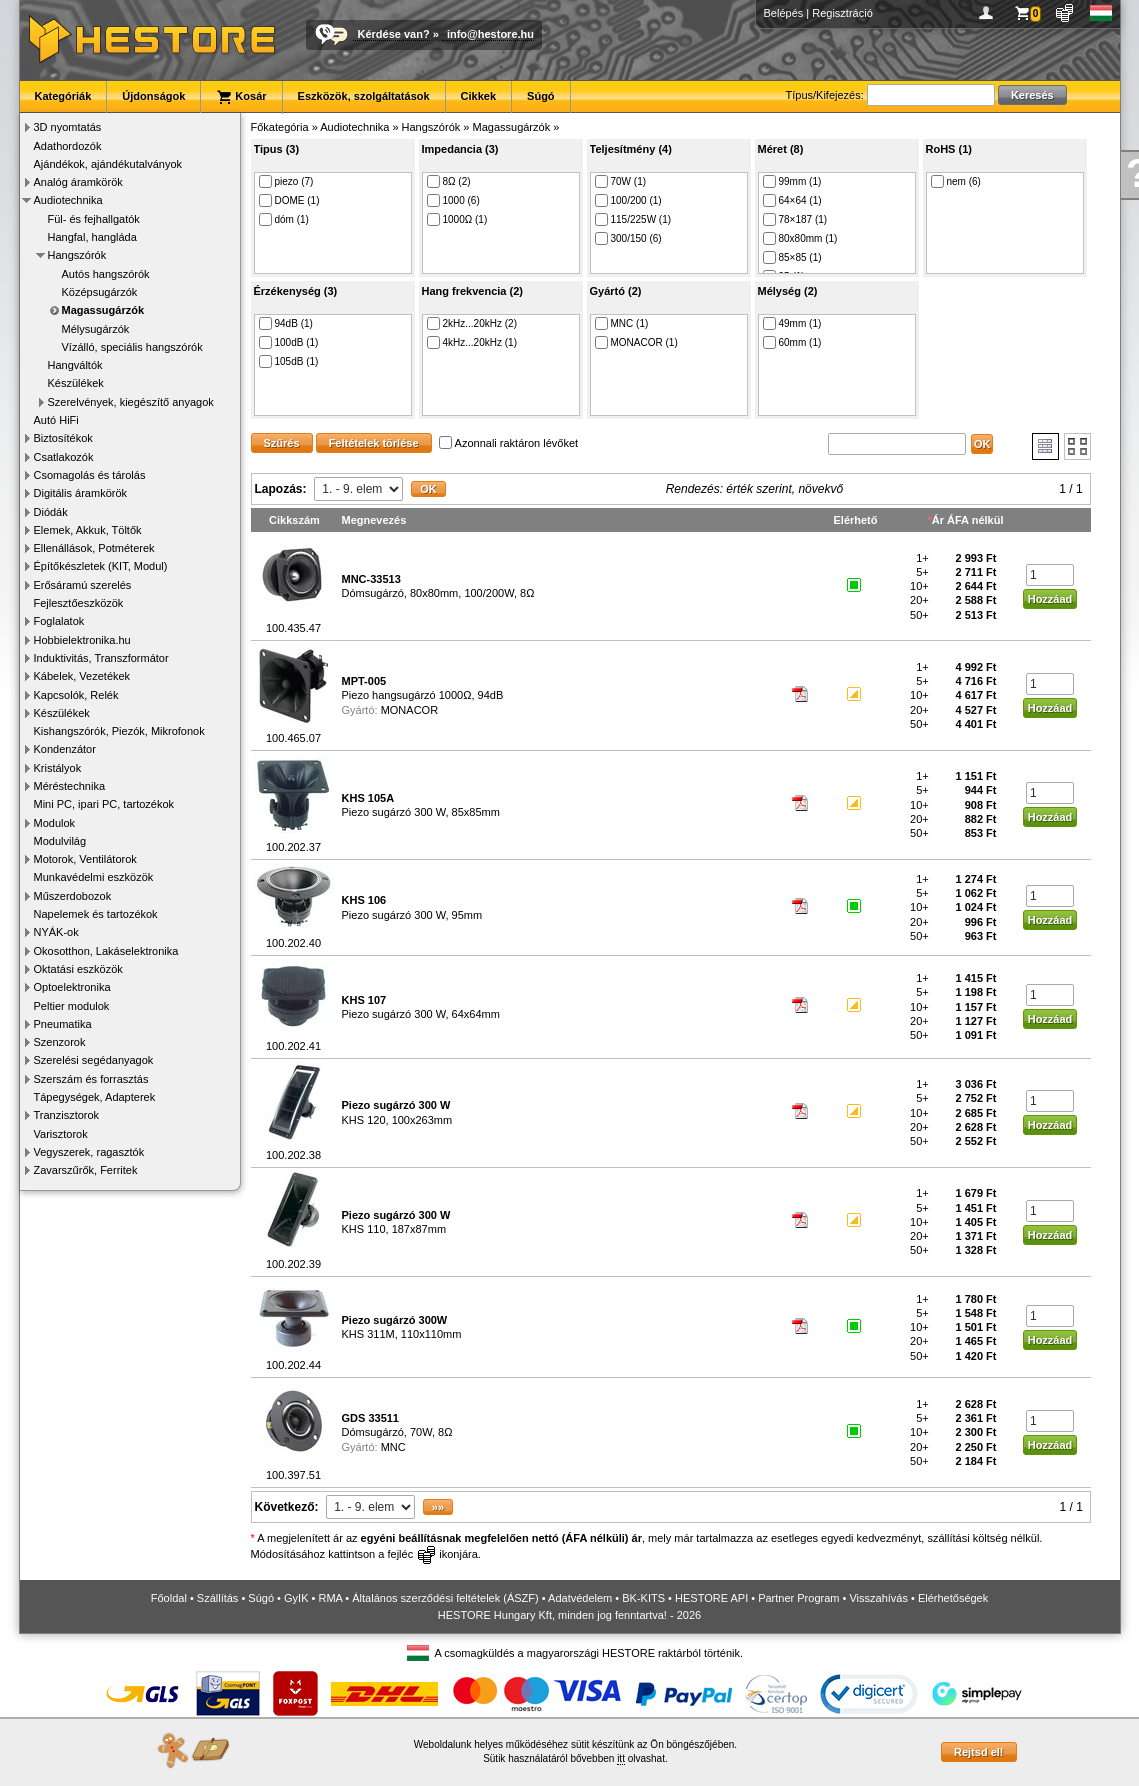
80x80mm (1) (800, 238)
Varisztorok (61, 1134)
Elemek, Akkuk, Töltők (88, 530)
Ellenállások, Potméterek (94, 548)
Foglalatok (59, 621)
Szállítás (218, 1598)
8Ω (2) (449, 181)
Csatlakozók (64, 457)
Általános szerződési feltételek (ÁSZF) (445, 1598)
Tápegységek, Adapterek (95, 1097)
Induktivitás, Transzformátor (101, 658)
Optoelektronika (72, 987)
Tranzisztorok (67, 1115)
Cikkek (478, 96)
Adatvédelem (580, 1598)
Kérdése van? (394, 34)
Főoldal (169, 1598)
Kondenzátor (65, 749)
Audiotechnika (68, 200)
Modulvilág (60, 841)
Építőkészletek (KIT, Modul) (101, 566)
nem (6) (956, 181)
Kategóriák (63, 96)
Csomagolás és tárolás (90, 475)
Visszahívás (878, 1598)
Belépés (784, 13)
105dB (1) (289, 361)
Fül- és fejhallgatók (94, 219)
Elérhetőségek (953, 1598)
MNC (393, 1447)
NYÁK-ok (56, 932)
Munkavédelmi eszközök (94, 877)
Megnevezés (374, 520)
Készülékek (76, 383)
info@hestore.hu (490, 34)
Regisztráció (842, 13)
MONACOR (409, 710)
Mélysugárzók (96, 329)
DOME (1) (289, 200)
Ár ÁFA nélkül (968, 520)
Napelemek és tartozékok (96, 914)
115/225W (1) (633, 219)
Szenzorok (60, 1042)
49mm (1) (792, 323)
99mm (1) (792, 181)
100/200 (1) (628, 200)
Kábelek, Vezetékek (82, 676)
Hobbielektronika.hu (82, 640)
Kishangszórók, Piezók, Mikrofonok (119, 731)
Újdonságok (153, 96)
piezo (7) (286, 181)
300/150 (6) (628, 238)
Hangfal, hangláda (92, 237)
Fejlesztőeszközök (79, 603)
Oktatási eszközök (78, 969)
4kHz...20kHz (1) (472, 342)
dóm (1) (284, 219)
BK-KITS (643, 1598)
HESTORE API (711, 1598)
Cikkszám (294, 520)
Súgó (541, 96)
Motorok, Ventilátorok (85, 859)
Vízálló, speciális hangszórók (132, 347)
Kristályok (58, 768)
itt (621, 1758)
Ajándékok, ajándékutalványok (108, 164)
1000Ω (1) (457, 219)
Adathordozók (68, 146)
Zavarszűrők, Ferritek (86, 1170)
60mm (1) (792, 342)
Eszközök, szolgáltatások (364, 96)
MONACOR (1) (636, 342)
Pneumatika (63, 1024)
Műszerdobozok (73, 896)
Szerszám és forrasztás (91, 1079)
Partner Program (798, 1598)
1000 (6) (453, 200)
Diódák (51, 512)
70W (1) (621, 181)
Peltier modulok (72, 1006)
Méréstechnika (70, 786)
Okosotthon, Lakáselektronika (106, 951)
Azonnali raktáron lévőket (509, 443)
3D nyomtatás (68, 127)
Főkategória (280, 127)
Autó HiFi (56, 420)
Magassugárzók (103, 310)
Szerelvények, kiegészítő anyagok (131, 402)
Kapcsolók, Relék (76, 695)
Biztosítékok (63, 438)
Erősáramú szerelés (83, 585)
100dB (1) (289, 342)
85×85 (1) (792, 257)
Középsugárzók (100, 292)
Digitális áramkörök (81, 493)
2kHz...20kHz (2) (472, 323)
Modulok (55, 823)
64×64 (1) (792, 200)
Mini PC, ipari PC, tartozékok (104, 804)
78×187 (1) (795, 219)
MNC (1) (622, 323)
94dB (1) (286, 323)
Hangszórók (77, 255)
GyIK (296, 1598)
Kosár (241, 97)
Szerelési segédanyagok (94, 1060)
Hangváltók (75, 365)
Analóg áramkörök (78, 182)
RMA (330, 1598)
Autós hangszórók (106, 274)
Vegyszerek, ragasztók (89, 1152)
